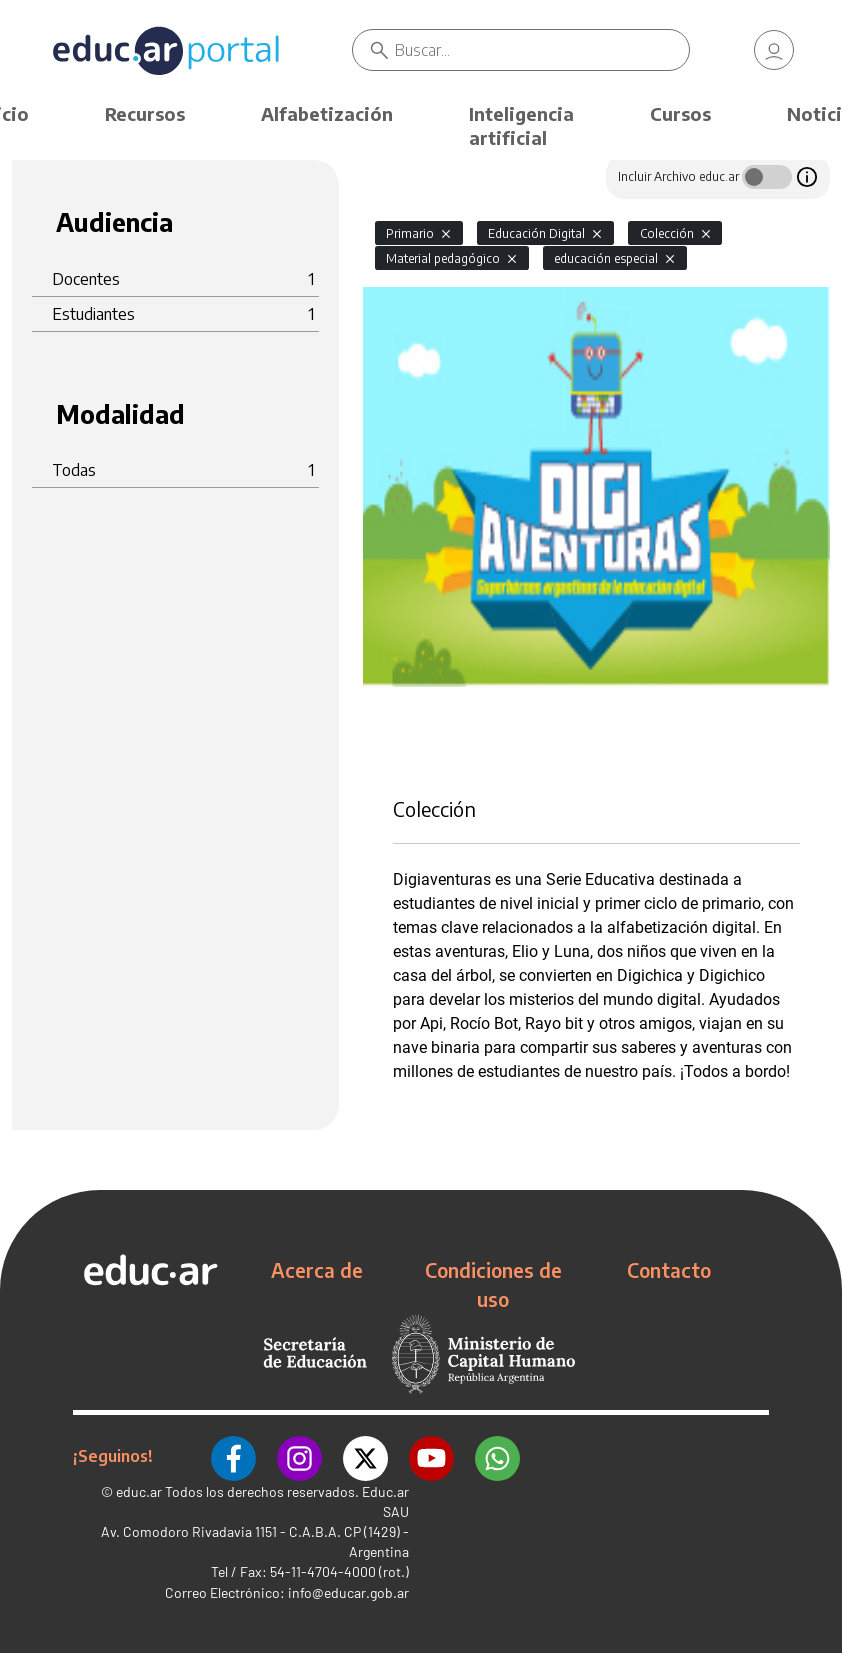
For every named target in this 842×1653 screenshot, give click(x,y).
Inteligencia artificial (521, 125)
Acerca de (317, 1270)
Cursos (680, 113)
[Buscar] (542, 50)
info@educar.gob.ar (348, 1592)
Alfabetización (327, 113)
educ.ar (139, 1491)
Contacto (669, 1270)
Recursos (145, 113)
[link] (774, 50)
